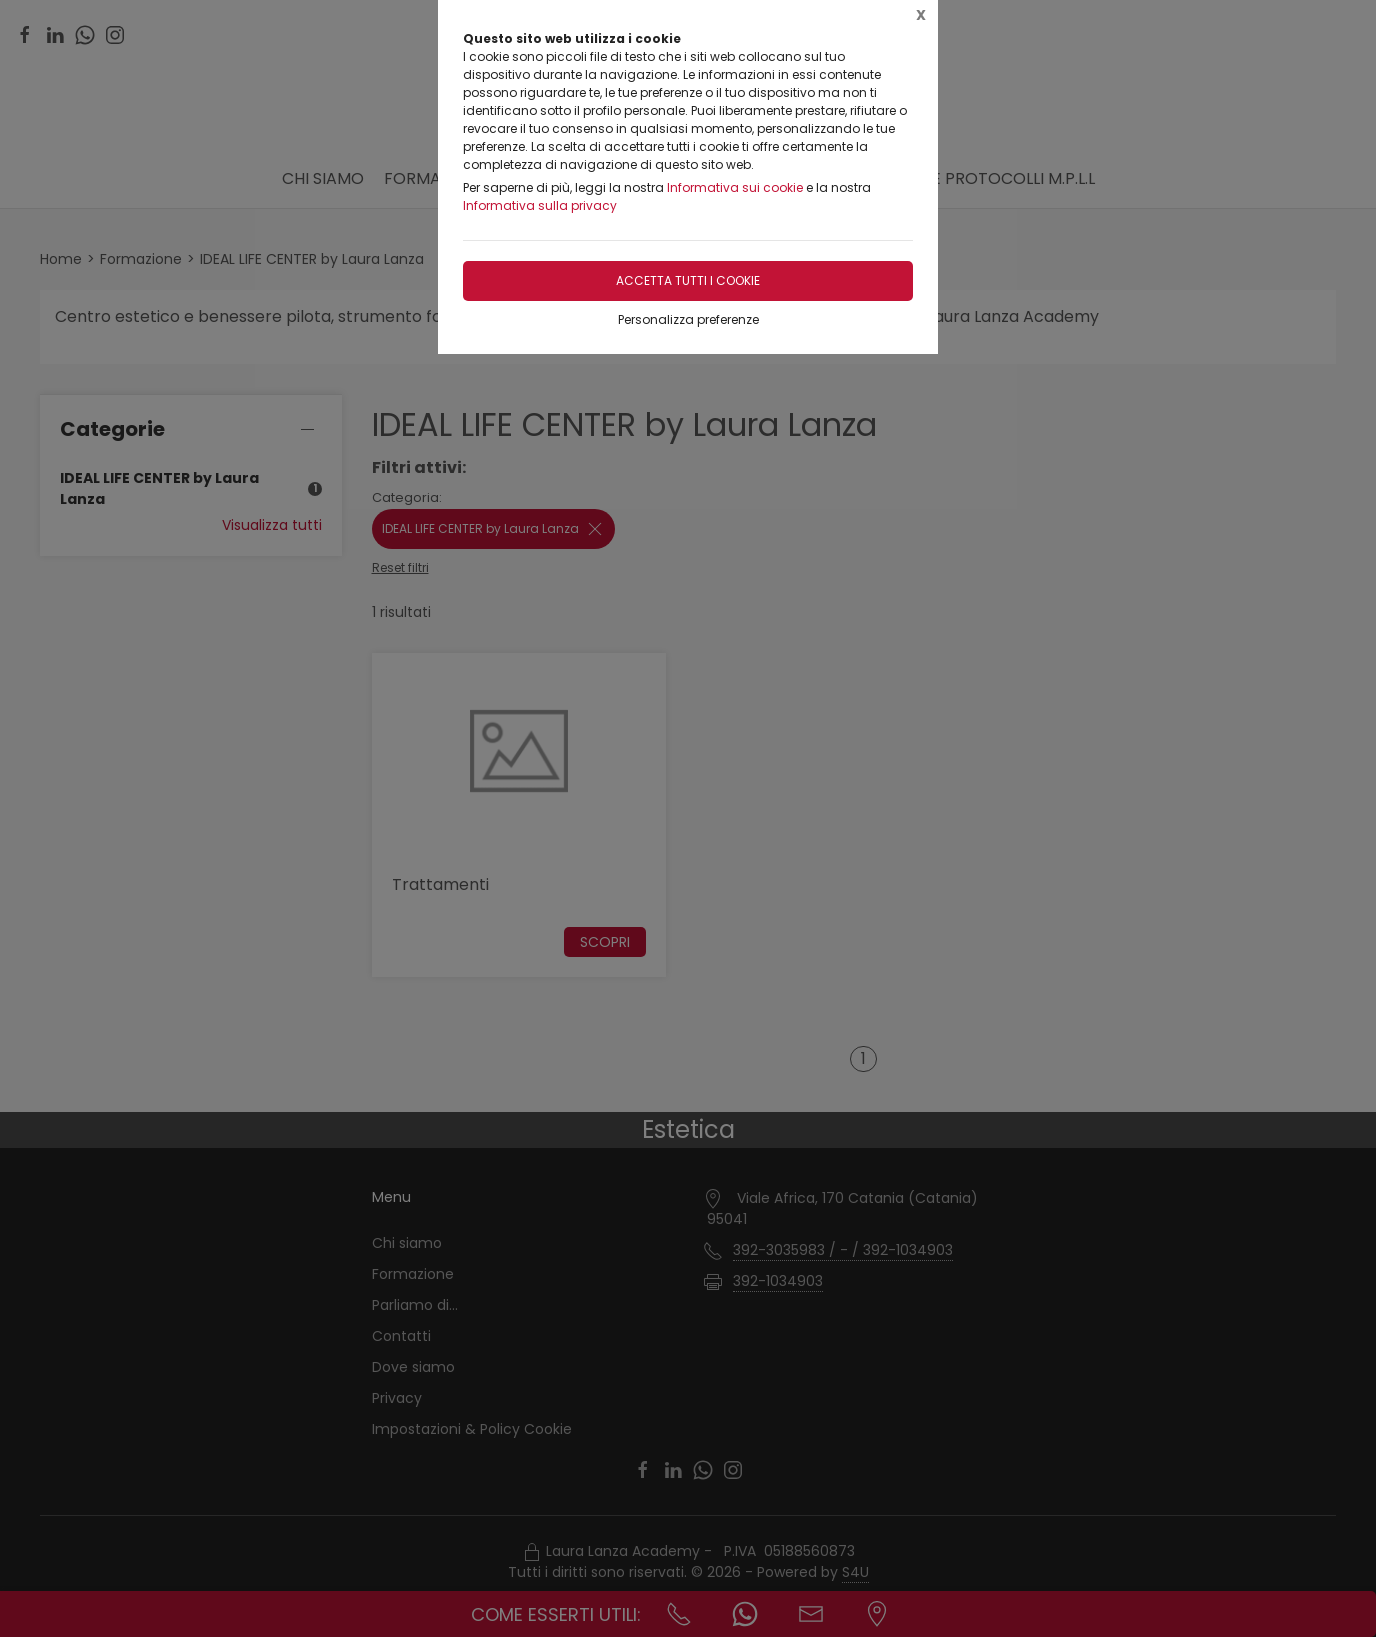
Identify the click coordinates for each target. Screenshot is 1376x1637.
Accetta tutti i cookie (688, 280)
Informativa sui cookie (735, 187)
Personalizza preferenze (688, 319)
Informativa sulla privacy (540, 205)
